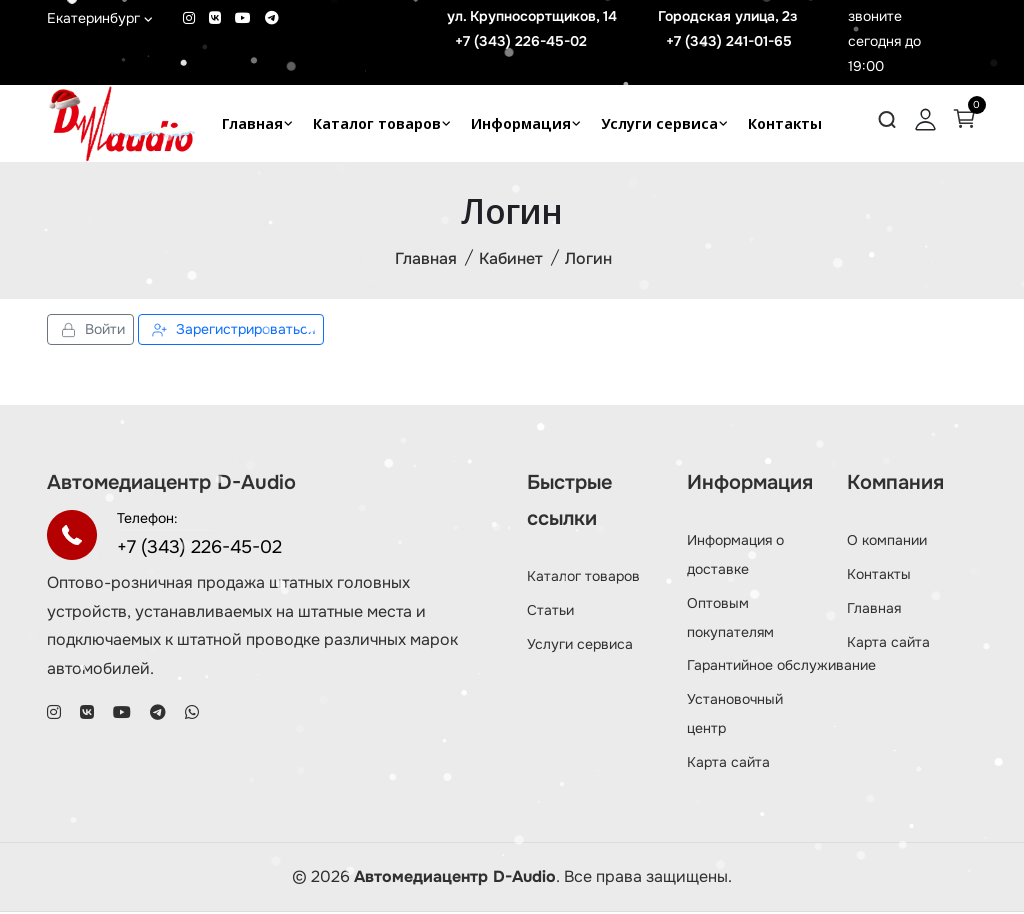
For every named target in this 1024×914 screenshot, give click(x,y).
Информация (521, 123)
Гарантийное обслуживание (781, 667)
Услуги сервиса (659, 123)
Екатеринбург (100, 18)
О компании (887, 542)
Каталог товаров (377, 123)
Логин (588, 260)
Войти (90, 331)
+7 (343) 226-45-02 (521, 41)
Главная (252, 123)
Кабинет (511, 260)
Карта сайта (728, 763)
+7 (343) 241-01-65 (729, 41)
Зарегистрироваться (231, 331)
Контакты (785, 123)
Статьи (550, 611)
